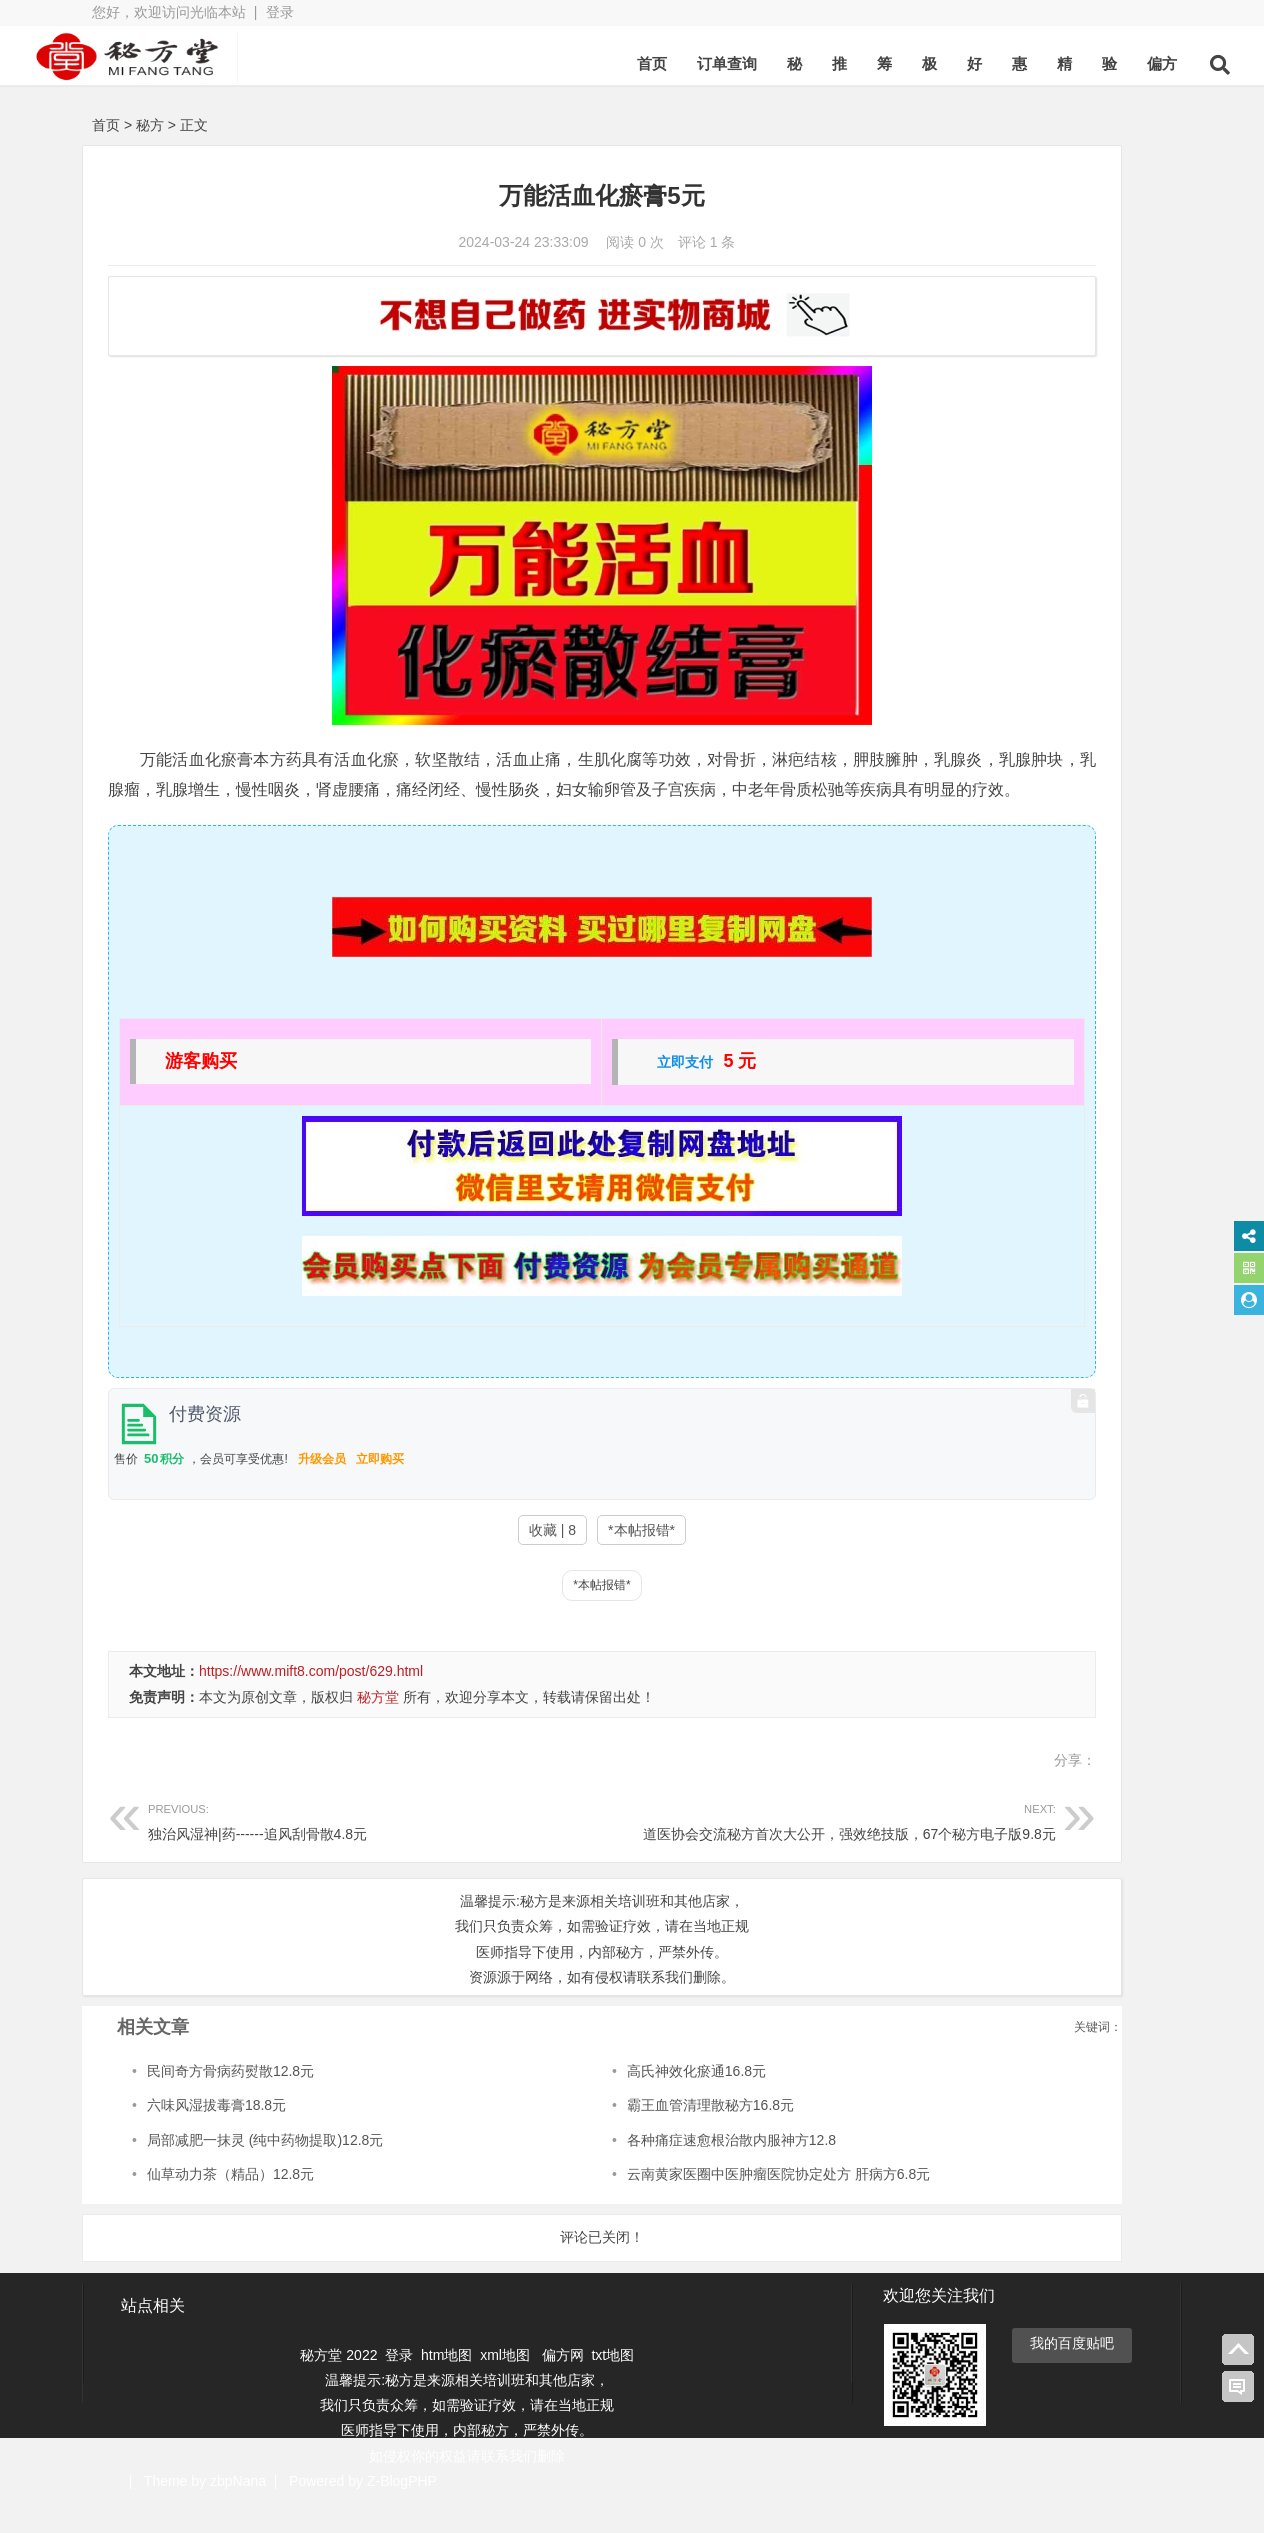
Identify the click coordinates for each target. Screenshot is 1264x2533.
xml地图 (507, 2384)
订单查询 (661, 63)
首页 (586, 63)
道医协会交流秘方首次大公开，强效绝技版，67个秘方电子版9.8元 (688, 1849)
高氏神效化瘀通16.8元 (581, 2101)
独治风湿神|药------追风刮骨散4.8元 (315, 1849)
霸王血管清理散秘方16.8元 (595, 2135)
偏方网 (563, 2384)
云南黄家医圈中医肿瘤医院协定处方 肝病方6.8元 (663, 2204)
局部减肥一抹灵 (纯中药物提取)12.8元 (265, 2170)
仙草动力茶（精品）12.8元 (230, 2204)
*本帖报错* (521, 1560)
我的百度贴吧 (1072, 2372)
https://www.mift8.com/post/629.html (311, 1701)
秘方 (150, 125)
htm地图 (446, 2384)
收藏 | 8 (432, 1560)
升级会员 (322, 1489)
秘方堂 (378, 1727)
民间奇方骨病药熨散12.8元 (230, 2101)
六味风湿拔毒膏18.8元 (216, 2135)
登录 (280, 12)
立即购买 (380, 1489)
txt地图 (612, 2384)
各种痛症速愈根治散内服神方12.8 (616, 2170)
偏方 (1096, 63)
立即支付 (566, 1092)
